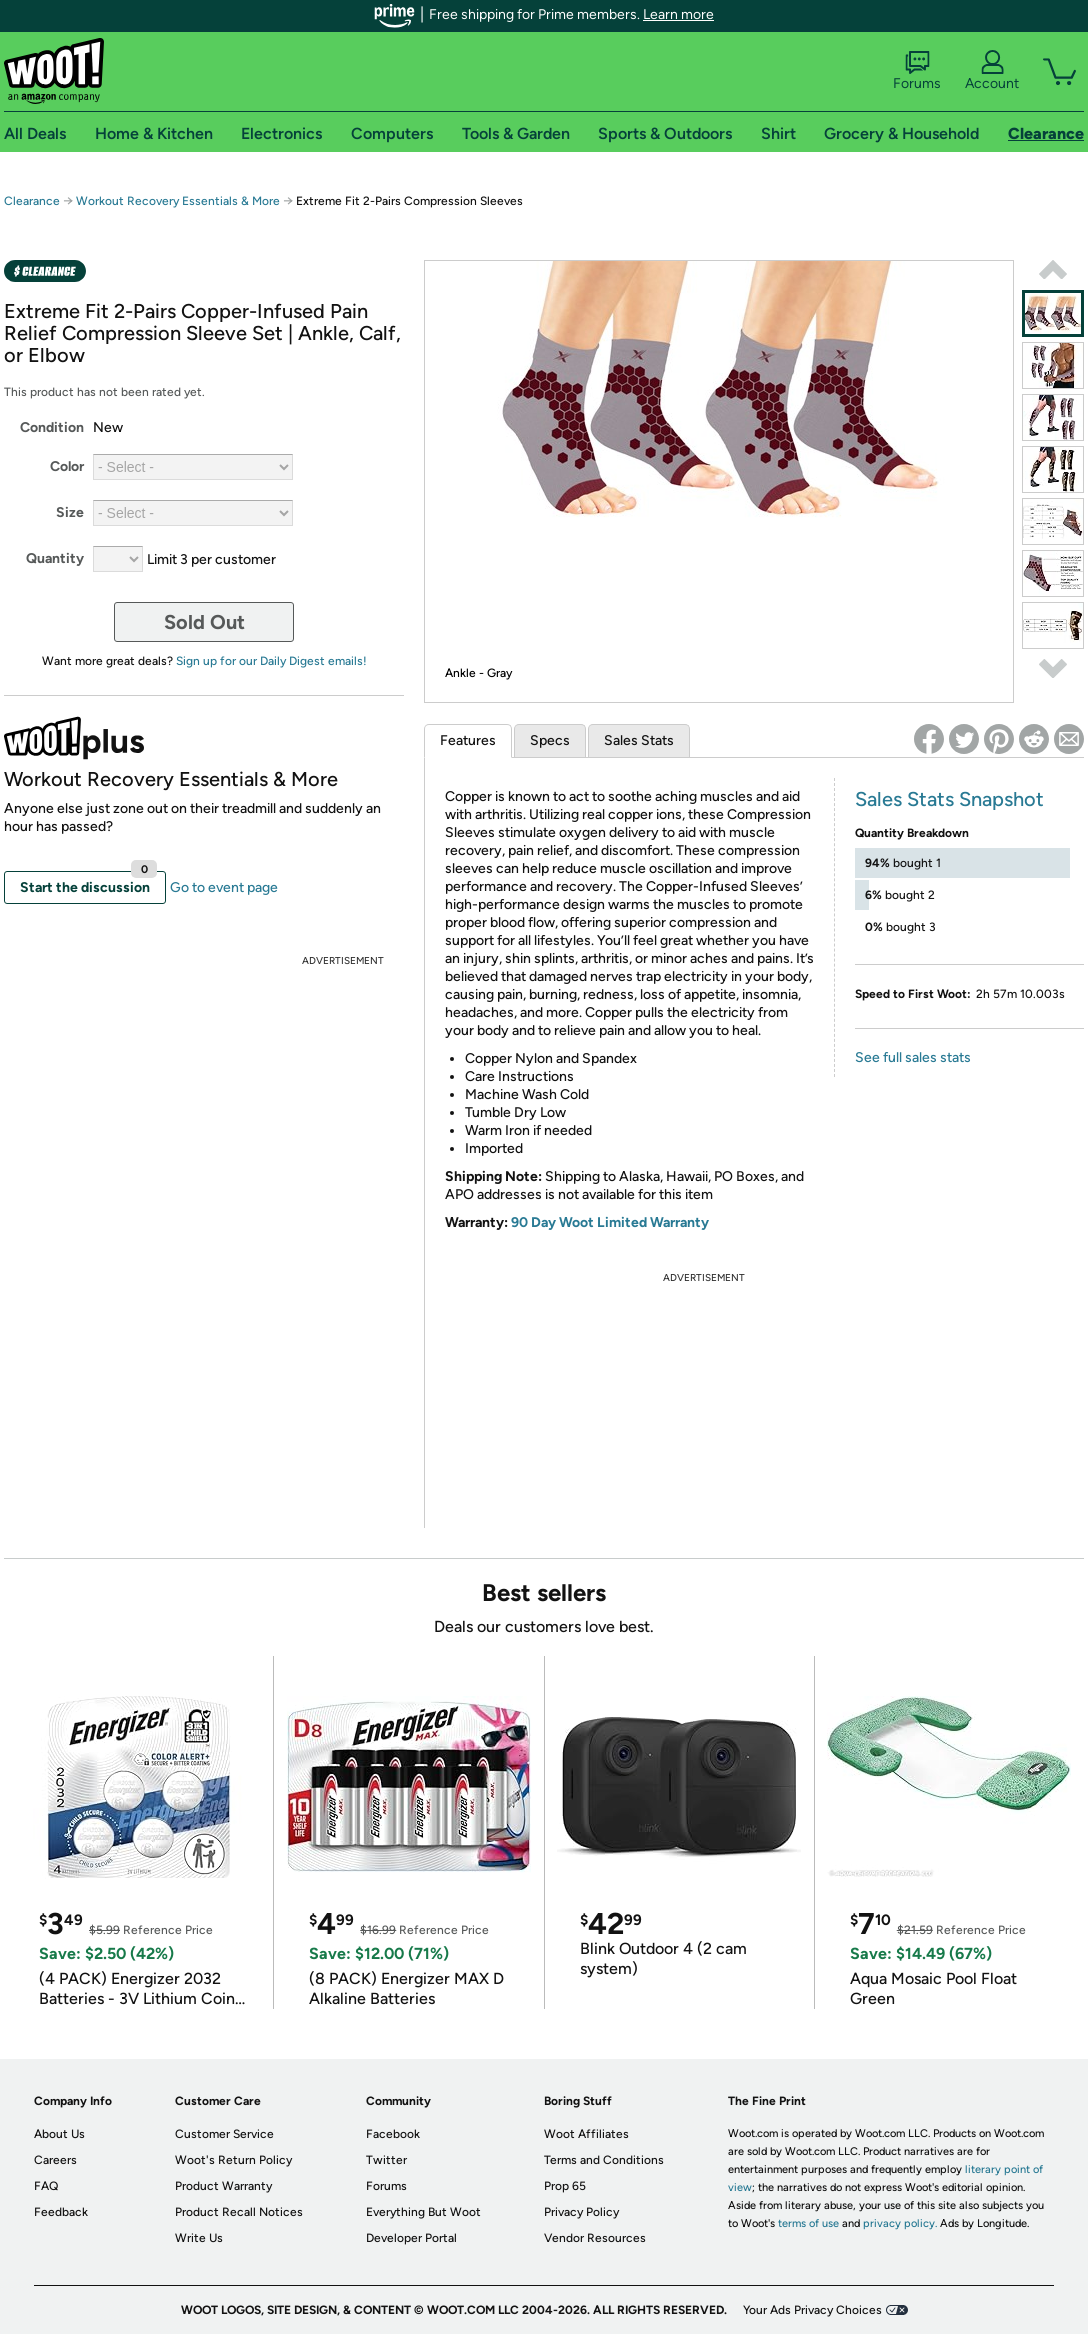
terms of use (808, 2223)
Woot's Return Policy (233, 2160)
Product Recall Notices (239, 2212)
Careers (55, 2160)
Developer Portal (411, 2238)
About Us (59, 2134)
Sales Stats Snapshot (949, 799)
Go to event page (224, 887)
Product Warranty (223, 2186)
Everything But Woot (423, 2212)
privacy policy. (900, 2223)
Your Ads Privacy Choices (812, 2310)
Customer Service (224, 2134)
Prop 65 (565, 2186)
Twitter (386, 2160)
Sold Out (204, 622)
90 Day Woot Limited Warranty (610, 1222)
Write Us (199, 2238)
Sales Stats (639, 740)
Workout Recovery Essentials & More (178, 201)
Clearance (32, 201)
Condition (52, 427)
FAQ (46, 2186)
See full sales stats (913, 1057)
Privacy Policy (581, 2212)
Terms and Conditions (604, 2160)
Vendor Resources (595, 2238)
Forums (917, 71)
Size (70, 512)
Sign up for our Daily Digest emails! (271, 661)
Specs (550, 740)
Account (992, 71)
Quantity (55, 558)
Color (67, 466)
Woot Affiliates (586, 2134)
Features (468, 740)
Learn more (678, 14)
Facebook (393, 2134)
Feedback (61, 2212)
